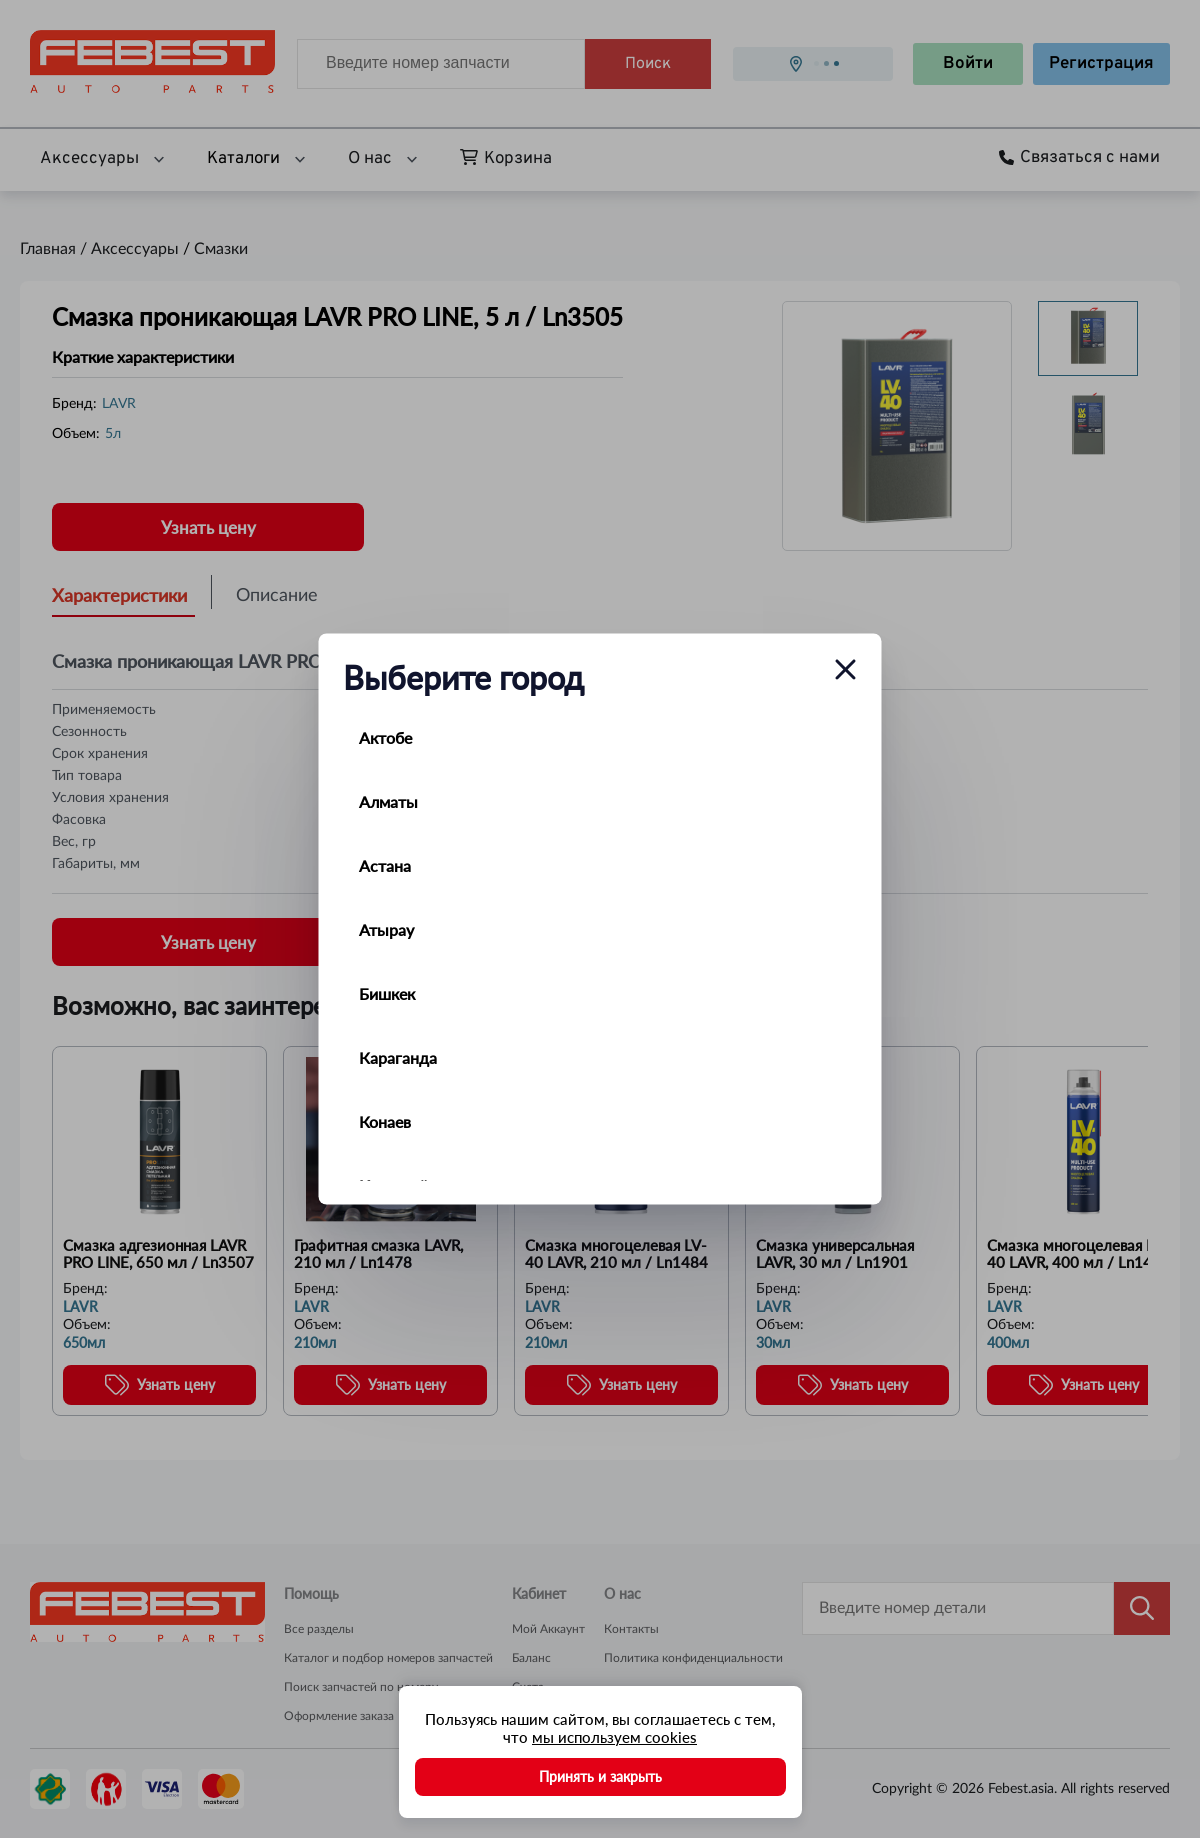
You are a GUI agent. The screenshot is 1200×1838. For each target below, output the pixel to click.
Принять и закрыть (600, 1776)
